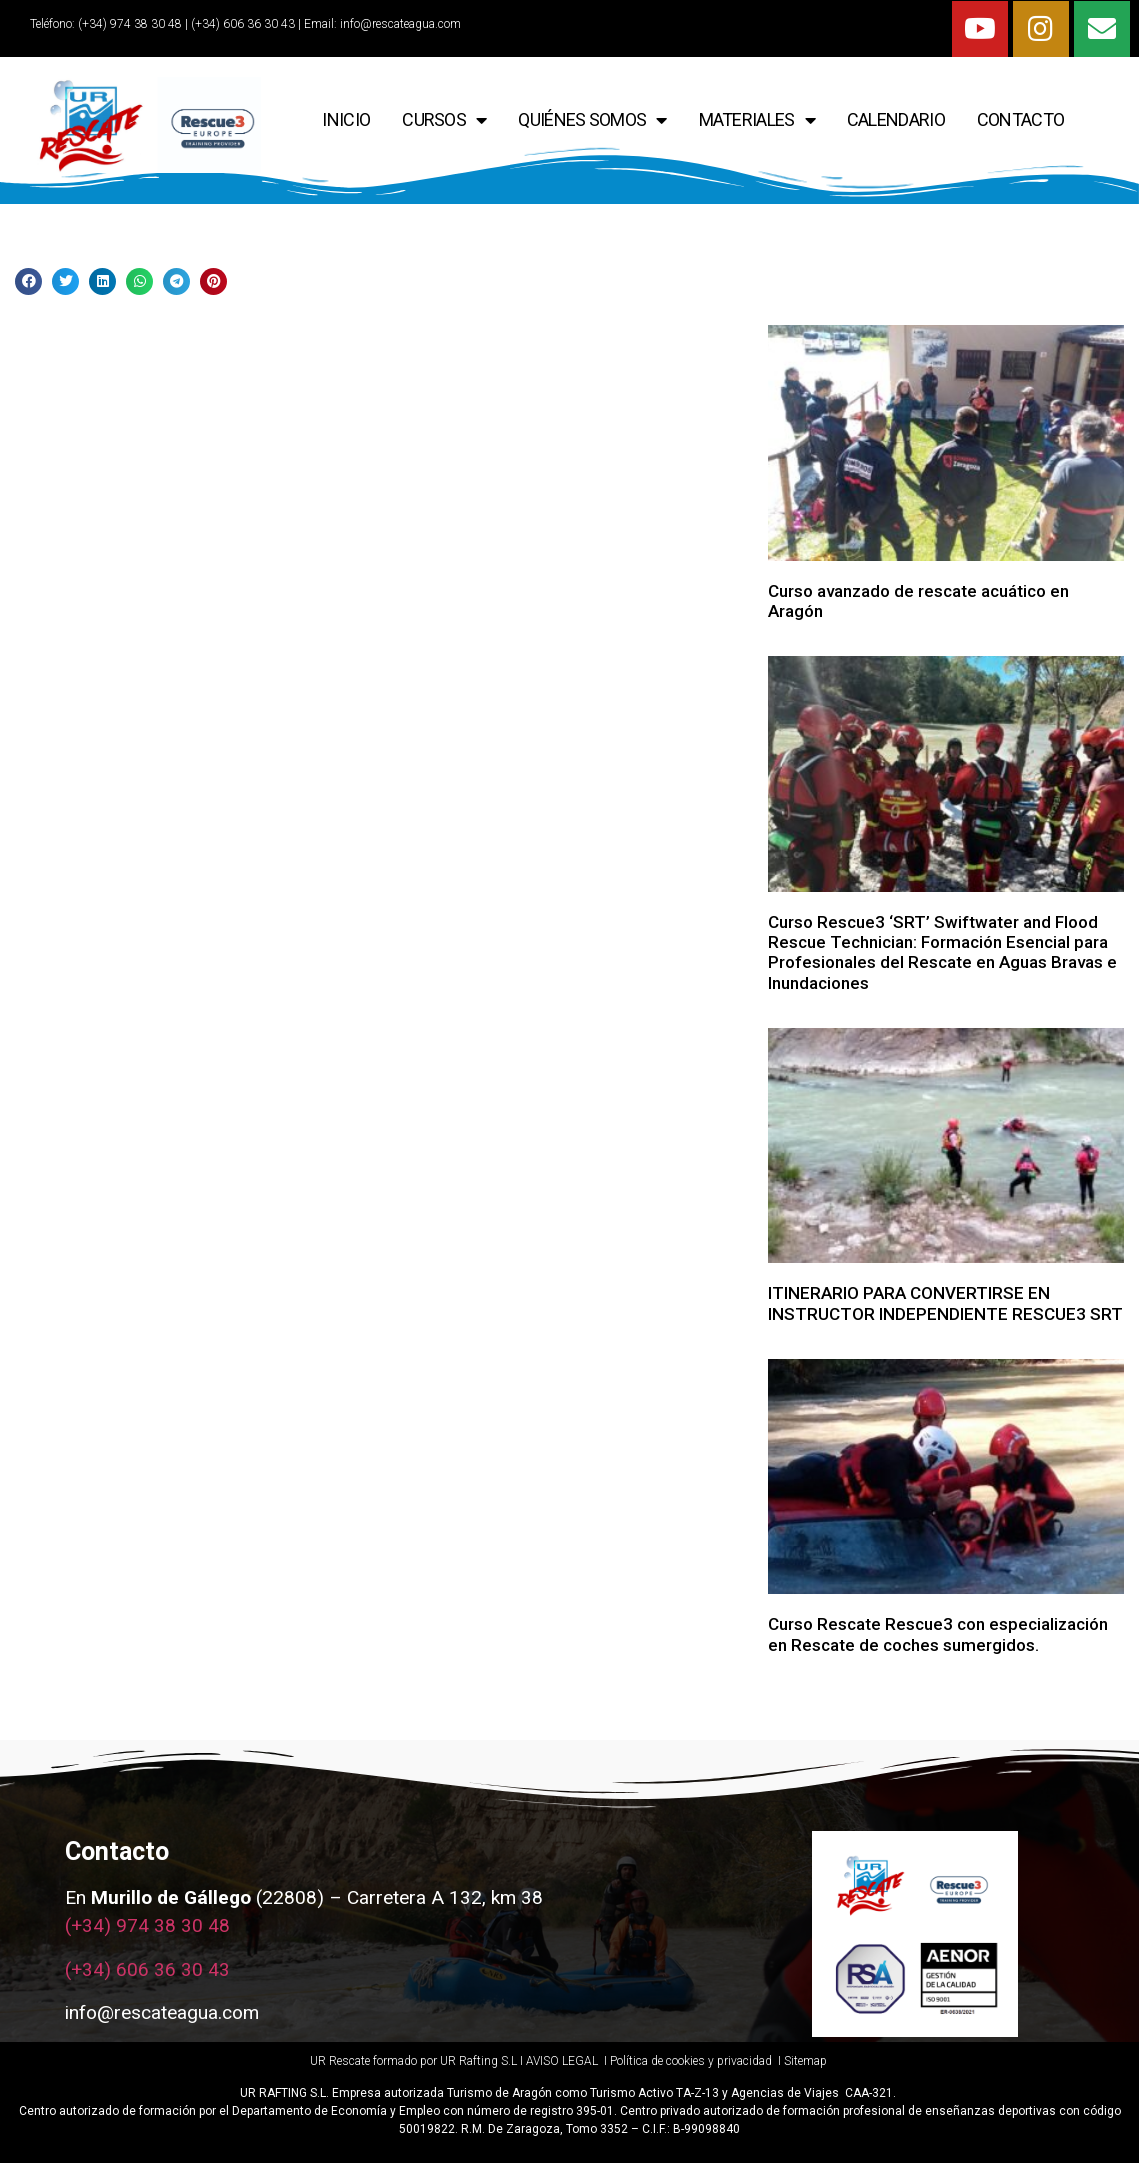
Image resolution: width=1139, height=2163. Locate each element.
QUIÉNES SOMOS (592, 120)
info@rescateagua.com (400, 24)
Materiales (757, 120)
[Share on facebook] (28, 281)
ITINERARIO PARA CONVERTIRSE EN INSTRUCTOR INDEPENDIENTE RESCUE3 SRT (945, 1303)
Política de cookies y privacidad (692, 2061)
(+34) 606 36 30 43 (147, 1969)
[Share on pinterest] (213, 281)
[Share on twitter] (65, 281)
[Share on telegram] (176, 281)
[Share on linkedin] (102, 281)
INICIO (346, 119)
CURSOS (444, 120)
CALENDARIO (896, 119)
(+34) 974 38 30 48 (128, 24)
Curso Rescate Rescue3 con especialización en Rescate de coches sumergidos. (938, 1634)
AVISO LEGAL (562, 2061)
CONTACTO (1020, 119)
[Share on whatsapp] (139, 281)
